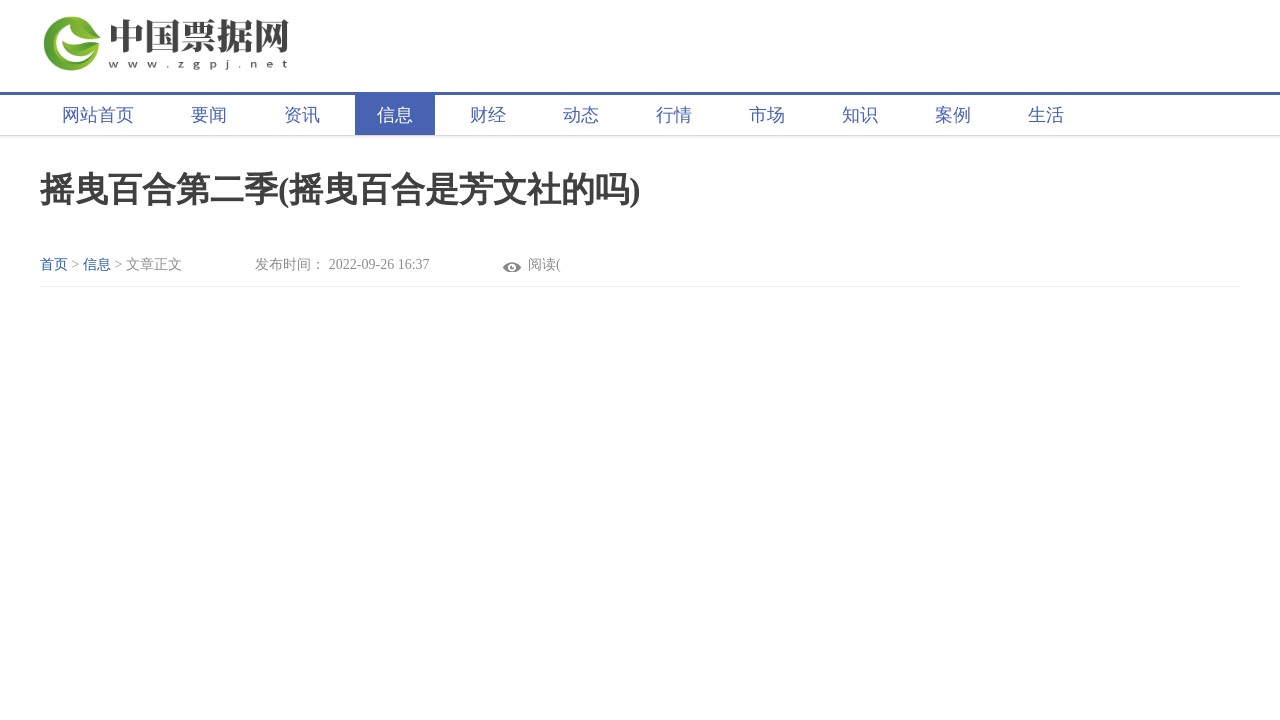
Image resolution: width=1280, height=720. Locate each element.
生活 (1046, 115)
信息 (395, 115)
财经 (488, 115)
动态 (581, 115)
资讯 (302, 115)
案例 (953, 115)
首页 (54, 264)
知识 (860, 115)
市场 (767, 115)
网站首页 (98, 115)
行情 (674, 115)
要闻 (209, 115)
